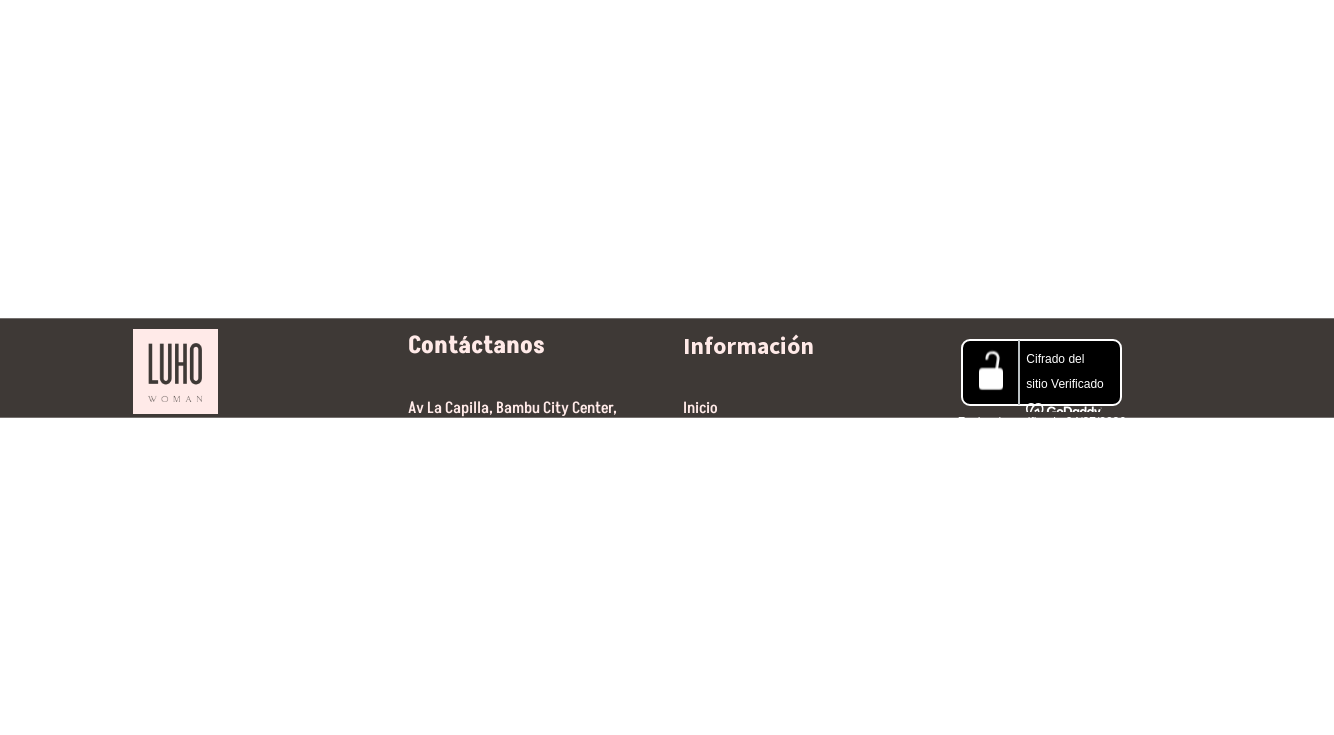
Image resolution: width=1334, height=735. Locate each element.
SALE (673, 38)
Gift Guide (770, 38)
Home (318, 38)
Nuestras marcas (446, 38)
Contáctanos (902, 38)
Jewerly (584, 38)
